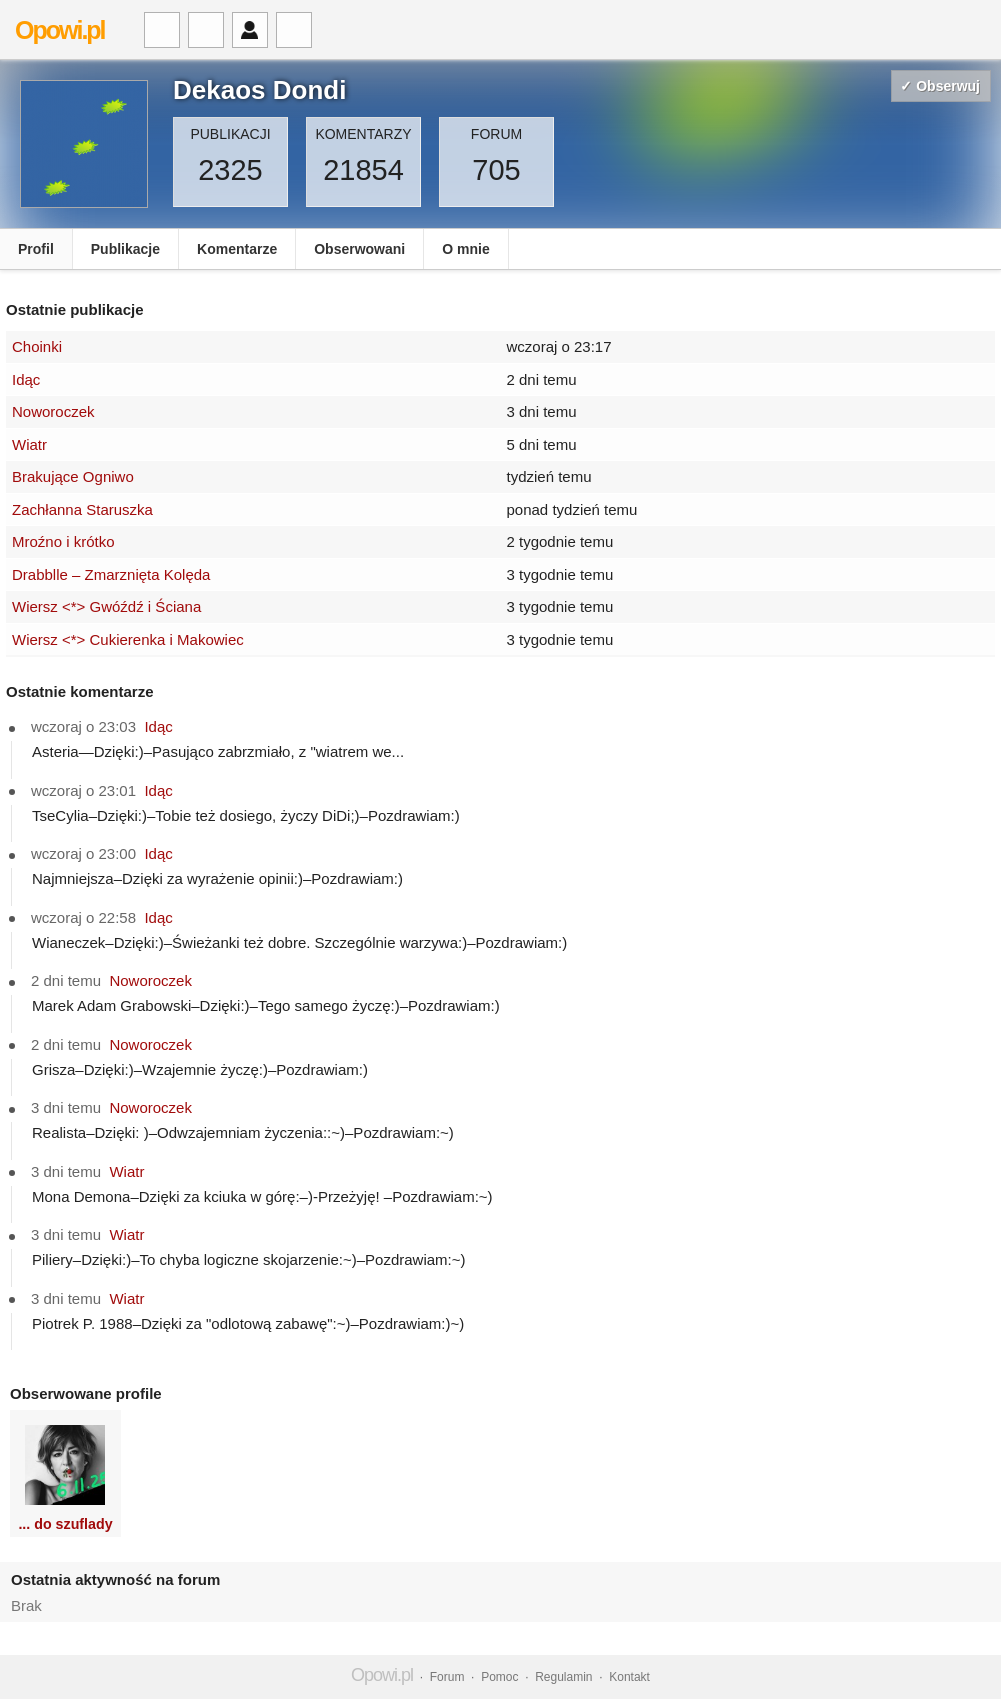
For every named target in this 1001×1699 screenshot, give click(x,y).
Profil (36, 249)
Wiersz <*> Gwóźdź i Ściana (106, 606)
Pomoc (499, 1677)
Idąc (26, 379)
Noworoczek (53, 411)
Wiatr (29, 444)
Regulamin (563, 1677)
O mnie (465, 249)
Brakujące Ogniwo (73, 476)
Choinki (37, 346)
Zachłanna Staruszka (82, 509)
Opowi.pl (60, 30)
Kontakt (629, 1677)
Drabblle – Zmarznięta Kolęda (111, 574)
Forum (447, 1677)
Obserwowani (359, 249)
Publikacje (125, 249)
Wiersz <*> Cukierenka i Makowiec (128, 639)
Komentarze (237, 249)
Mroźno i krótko (63, 541)
